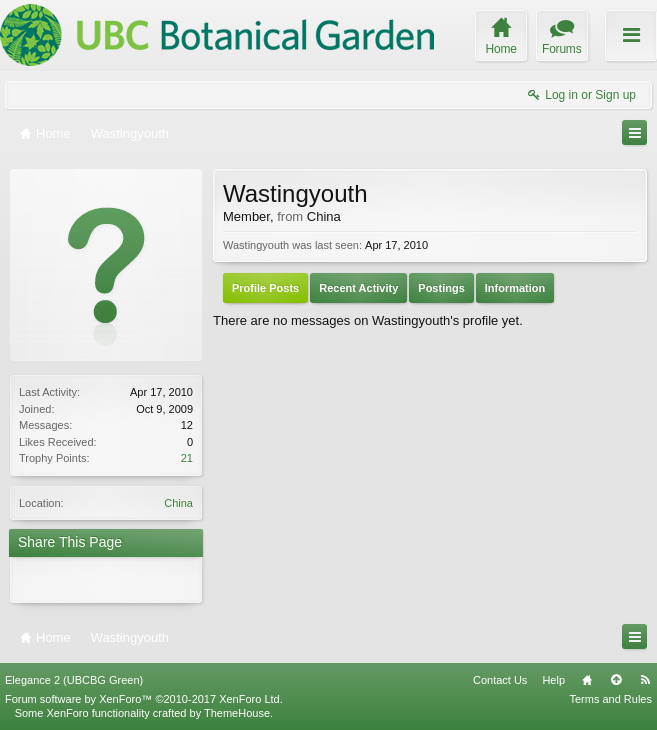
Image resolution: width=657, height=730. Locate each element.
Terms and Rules (610, 699)
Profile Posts (265, 288)
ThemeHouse (237, 713)
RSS (645, 680)
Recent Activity (358, 288)
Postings (441, 288)
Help (553, 680)
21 (187, 458)
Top (616, 680)
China (178, 503)
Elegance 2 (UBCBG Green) (74, 680)
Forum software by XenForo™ (144, 699)
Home (587, 680)
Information (515, 288)
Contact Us (500, 680)
